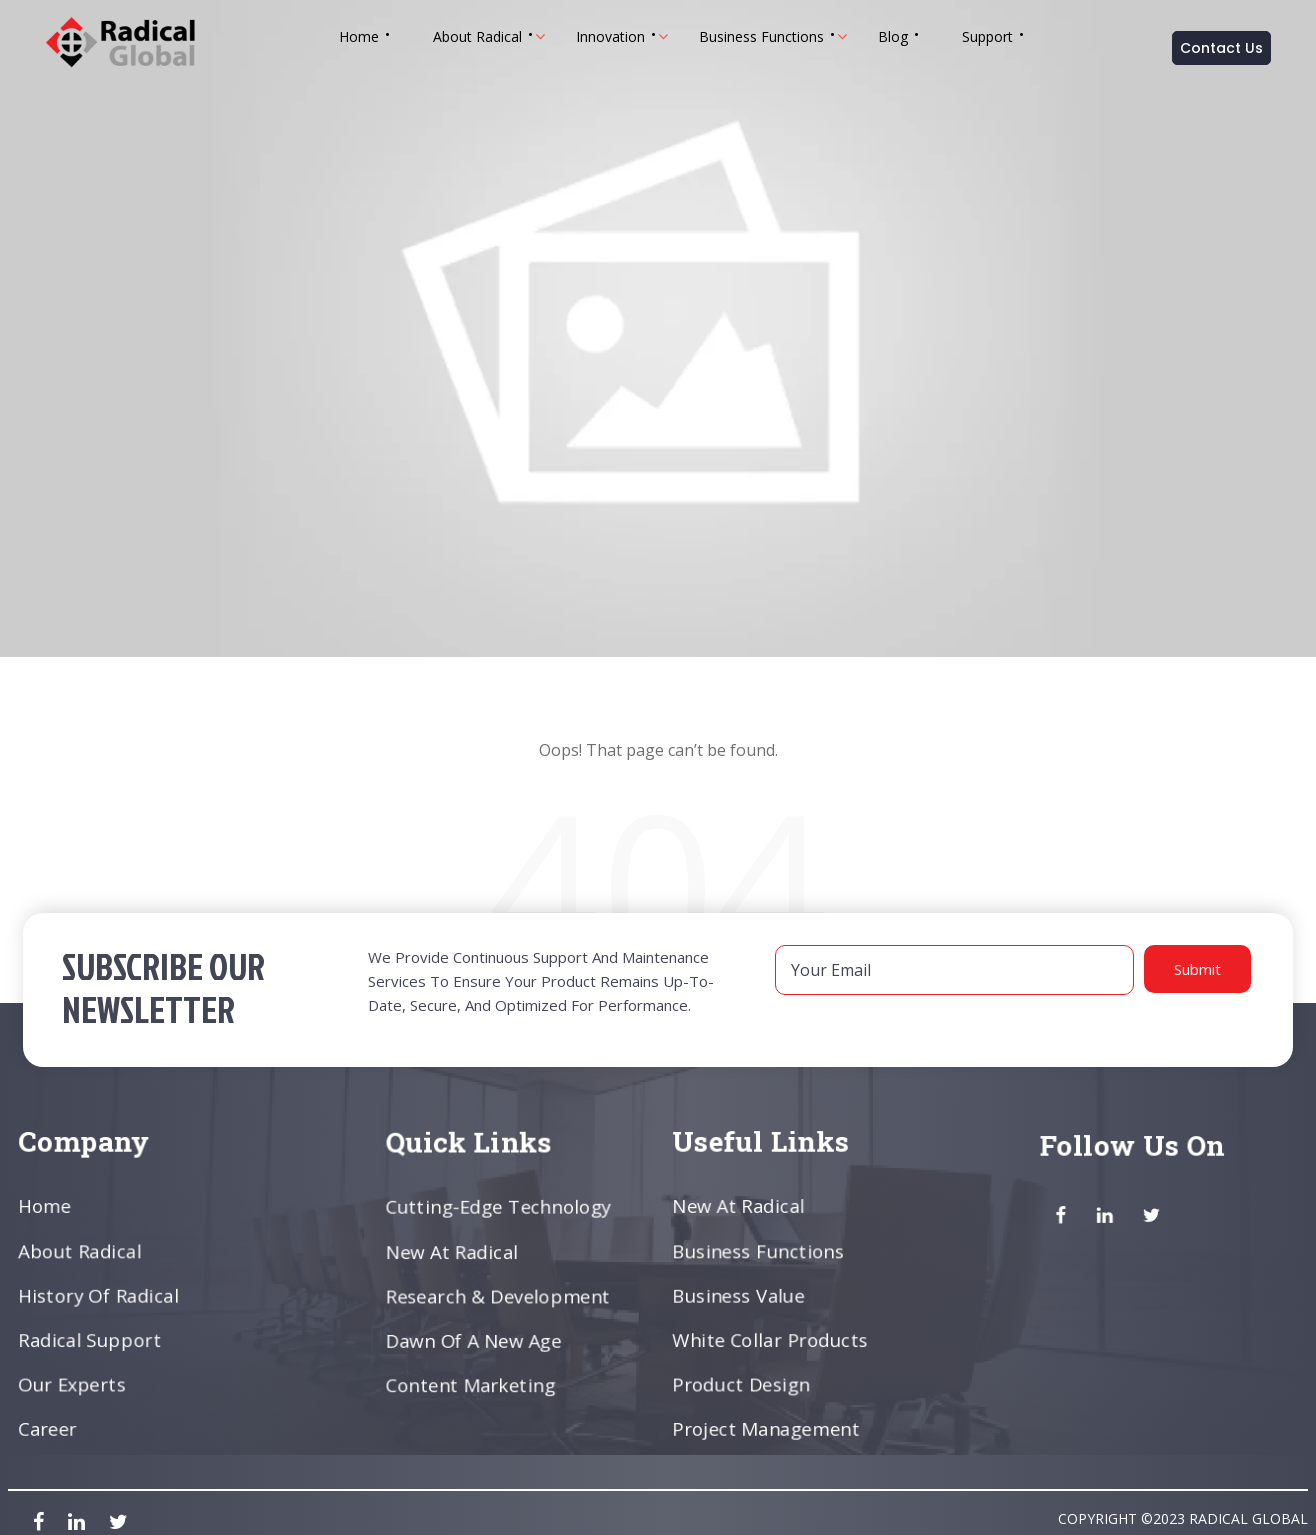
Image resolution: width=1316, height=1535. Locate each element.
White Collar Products (772, 1339)
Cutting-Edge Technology (499, 1208)
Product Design (743, 1383)
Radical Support (92, 1339)
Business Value (741, 1295)
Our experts (74, 1383)
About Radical (477, 36)
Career (51, 1426)
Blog (893, 36)
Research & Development (499, 1296)
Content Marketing (472, 1383)
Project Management (767, 1426)
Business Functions (761, 36)
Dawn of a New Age (475, 1339)
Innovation (610, 36)
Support (987, 36)
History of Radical (100, 1295)
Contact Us (1221, 48)
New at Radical (454, 1252)
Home (359, 36)
